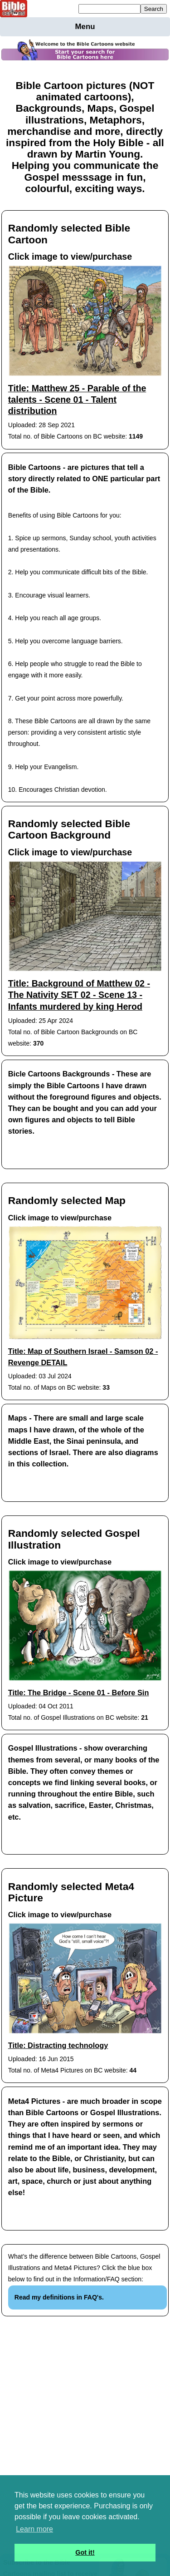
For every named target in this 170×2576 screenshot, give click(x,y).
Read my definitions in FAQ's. (59, 2297)
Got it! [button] (84, 2552)
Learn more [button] (34, 2529)
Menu (85, 26)
